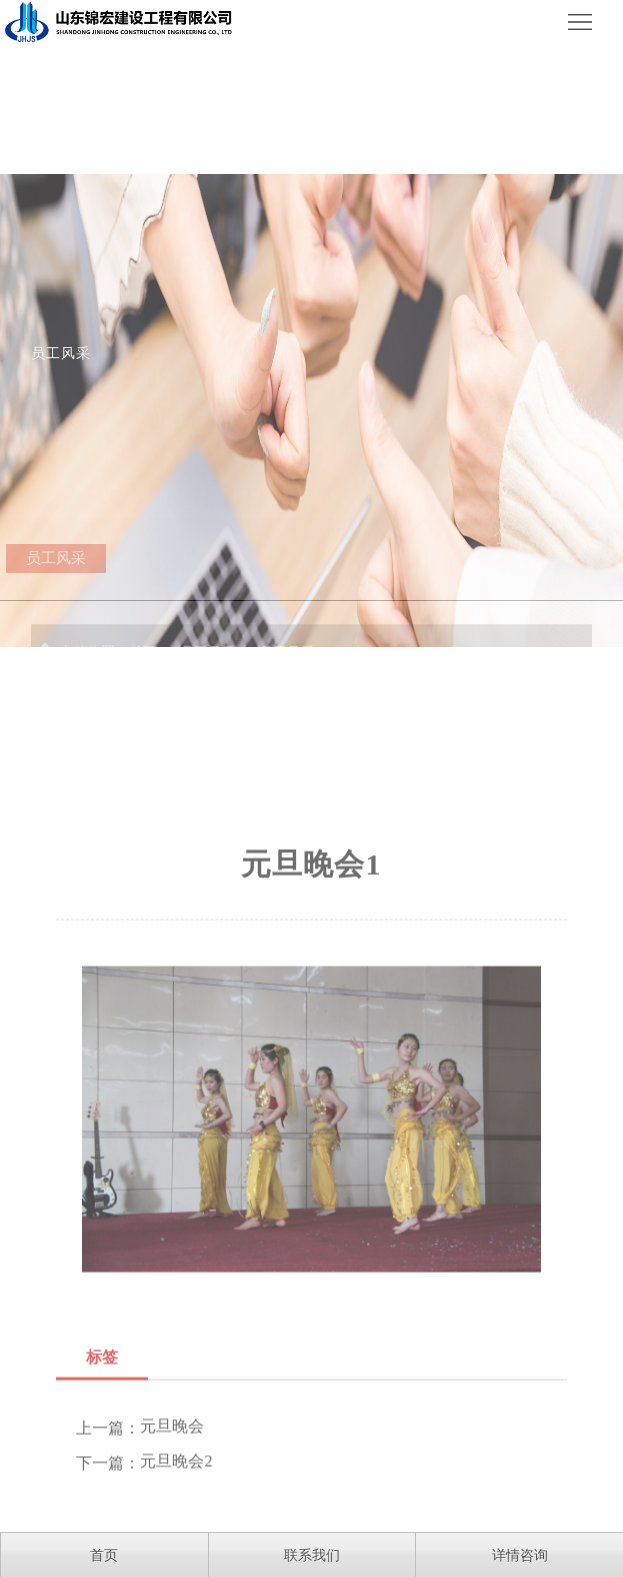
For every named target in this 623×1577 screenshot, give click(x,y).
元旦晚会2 (176, 1528)
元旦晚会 (172, 1493)
